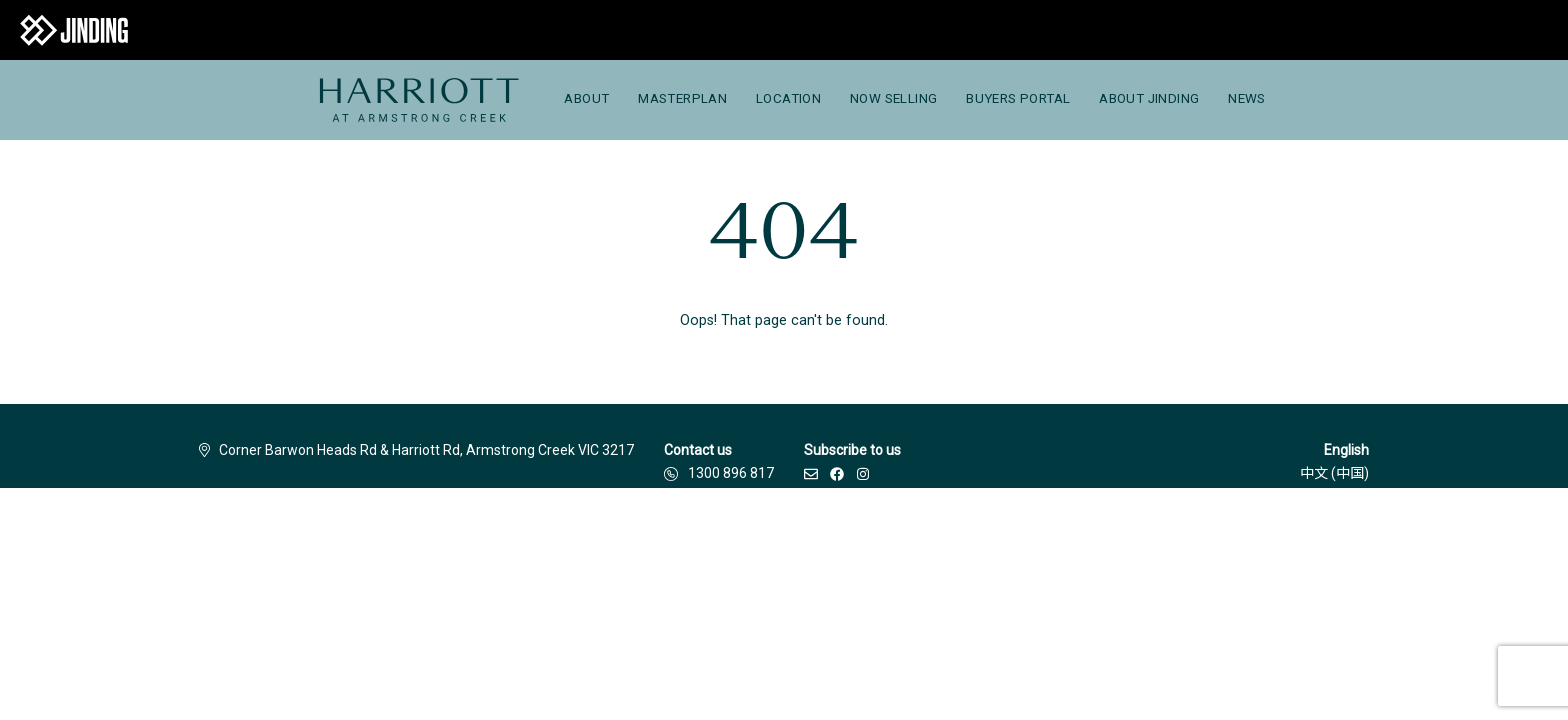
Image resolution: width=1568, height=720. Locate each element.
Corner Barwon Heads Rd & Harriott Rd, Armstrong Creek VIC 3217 (416, 450)
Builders (344, 539)
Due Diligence (780, 539)
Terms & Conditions (546, 539)
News (1247, 98)
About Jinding (1149, 98)
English (1346, 450)
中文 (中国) (1334, 473)
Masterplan (682, 98)
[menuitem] (418, 100)
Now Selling (893, 98)
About (586, 98)
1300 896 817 (731, 473)
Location (788, 98)
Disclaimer (429, 539)
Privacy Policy (671, 539)
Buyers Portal (1018, 98)
